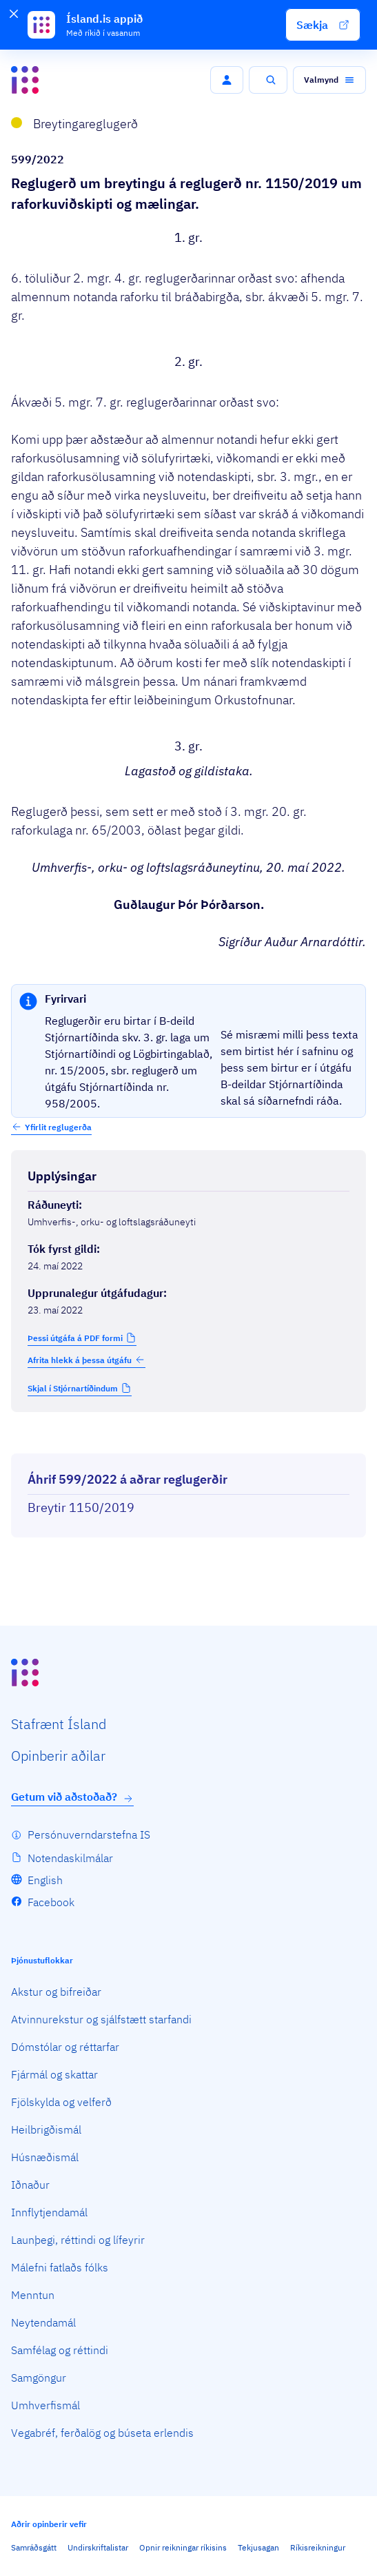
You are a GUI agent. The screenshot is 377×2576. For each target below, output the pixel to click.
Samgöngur (38, 2377)
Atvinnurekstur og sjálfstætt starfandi (101, 2019)
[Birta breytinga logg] (188, 1441)
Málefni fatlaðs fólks (59, 2267)
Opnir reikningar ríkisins (183, 2547)
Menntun (32, 2295)
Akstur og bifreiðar (56, 1992)
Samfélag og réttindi (59, 2350)
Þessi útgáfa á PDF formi (75, 1338)
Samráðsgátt (34, 2547)
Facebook (51, 1902)
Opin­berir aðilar (58, 1755)
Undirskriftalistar (98, 2547)
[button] (322, 24)
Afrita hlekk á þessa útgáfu (86, 1359)
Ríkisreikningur (317, 2547)
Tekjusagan (258, 2547)
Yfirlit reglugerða (58, 1127)
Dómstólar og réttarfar (65, 2047)
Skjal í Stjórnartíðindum (73, 1388)
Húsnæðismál (45, 2157)
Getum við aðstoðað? (72, 1797)
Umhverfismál (45, 2405)
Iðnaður (30, 2184)
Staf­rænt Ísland (58, 1724)
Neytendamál (43, 2322)
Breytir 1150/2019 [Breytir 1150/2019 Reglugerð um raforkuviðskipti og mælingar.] (81, 1507)
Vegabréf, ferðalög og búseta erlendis (102, 2433)
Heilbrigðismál (46, 2129)
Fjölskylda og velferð (61, 2102)
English (45, 1880)
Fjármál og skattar (54, 2074)
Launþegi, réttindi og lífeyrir (78, 2240)
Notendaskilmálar (70, 1858)
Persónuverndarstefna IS (89, 1834)
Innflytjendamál (49, 2212)
